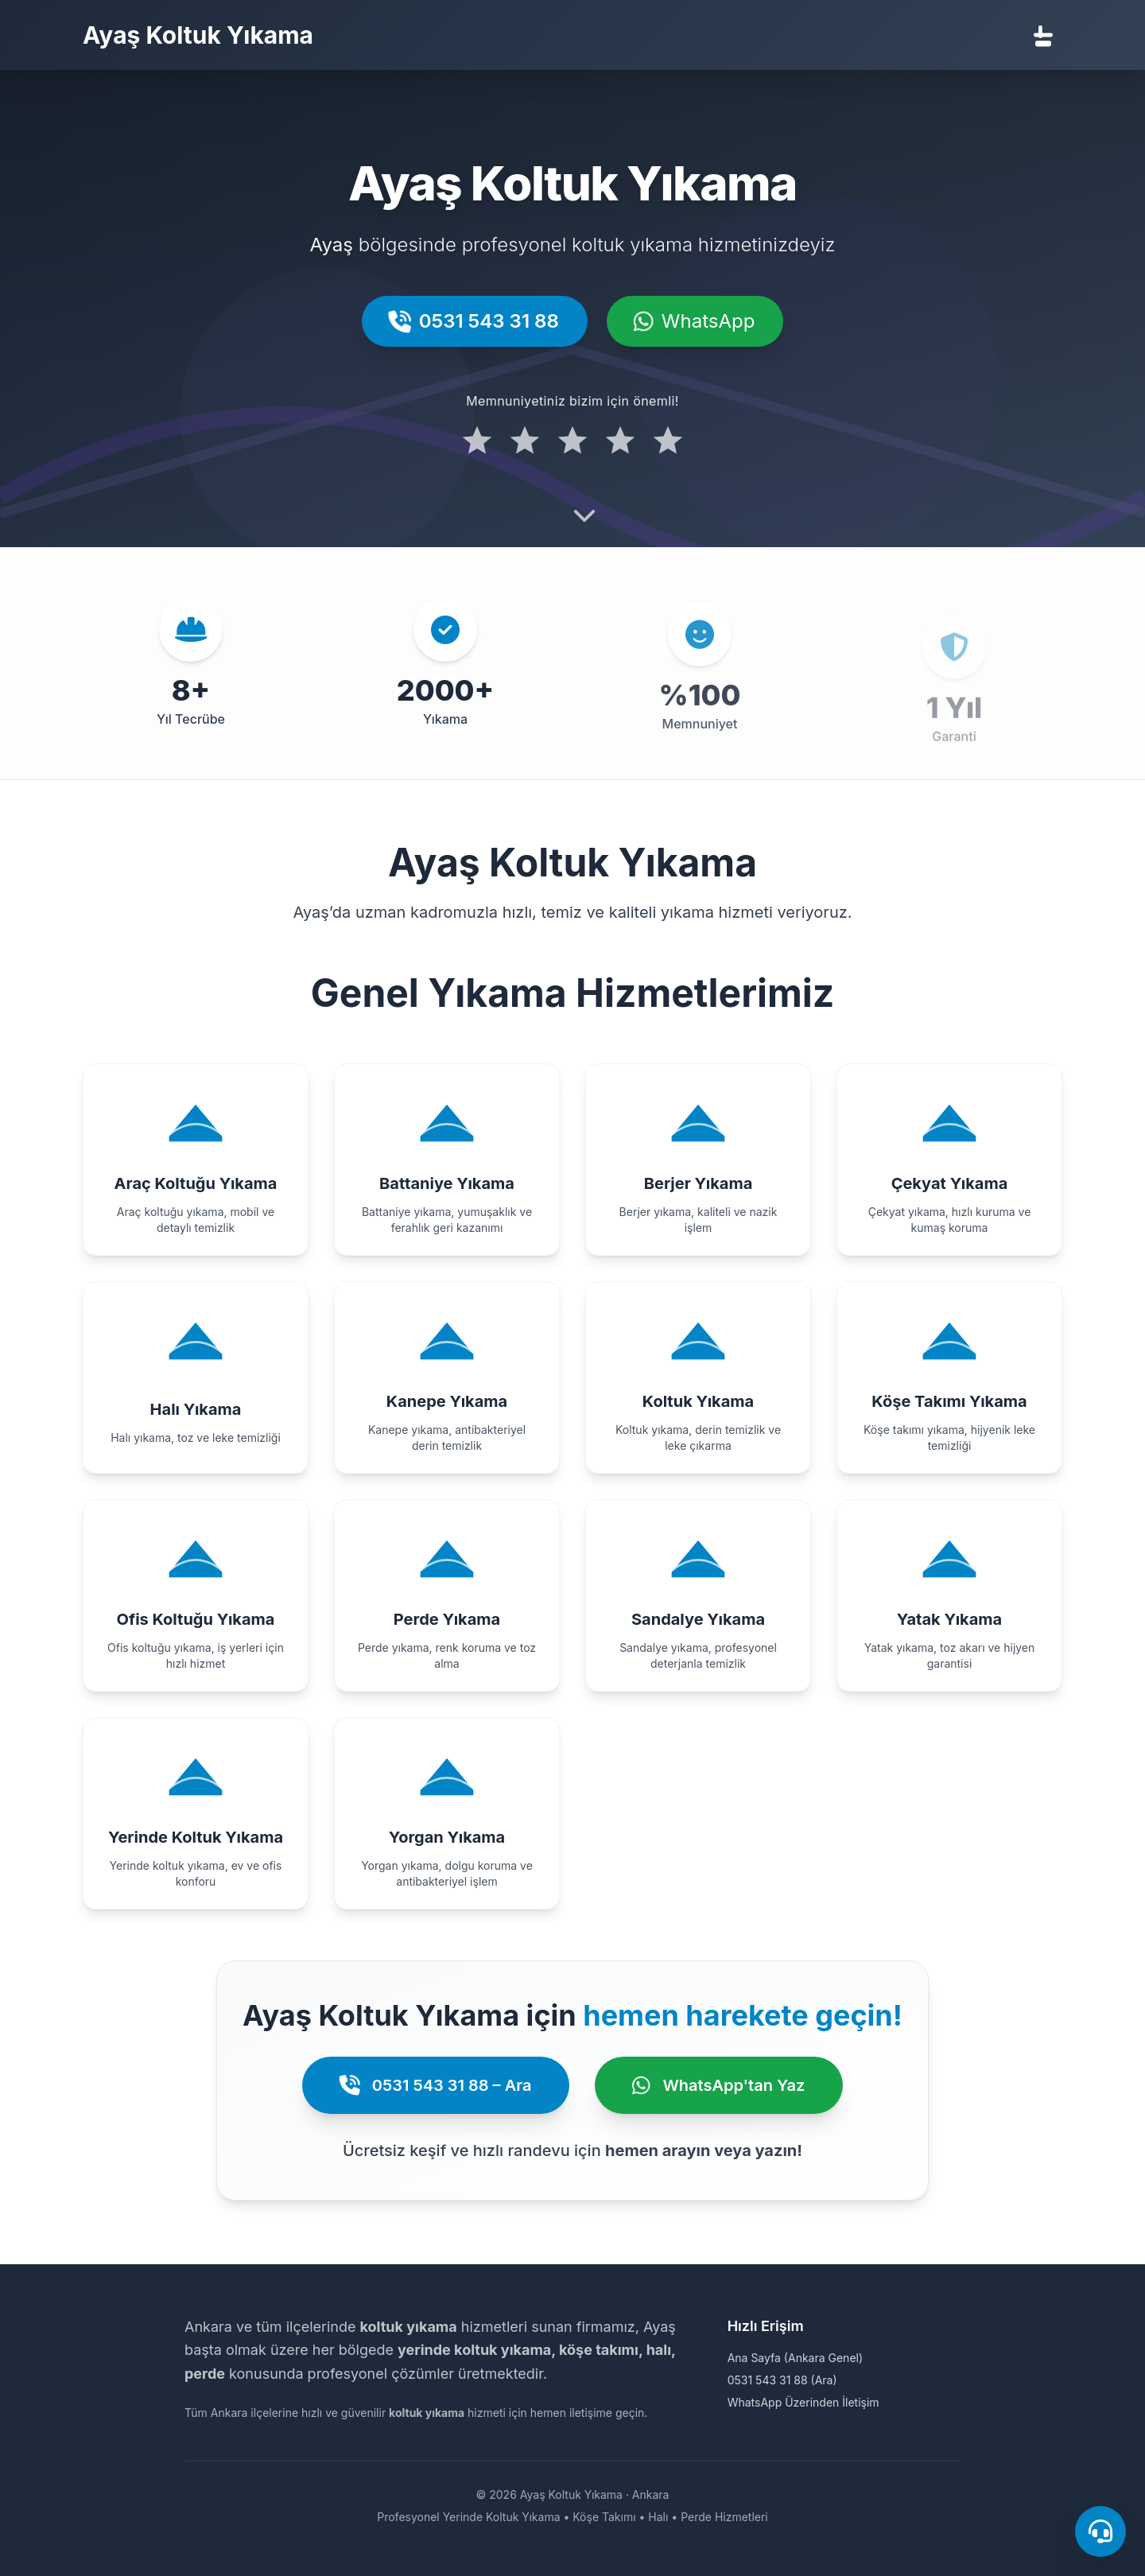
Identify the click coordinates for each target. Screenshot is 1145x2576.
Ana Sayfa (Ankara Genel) (795, 2357)
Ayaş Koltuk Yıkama (198, 35)
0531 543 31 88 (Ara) (782, 2380)
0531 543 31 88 (474, 320)
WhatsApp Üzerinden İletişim (803, 2402)
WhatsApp (695, 320)
